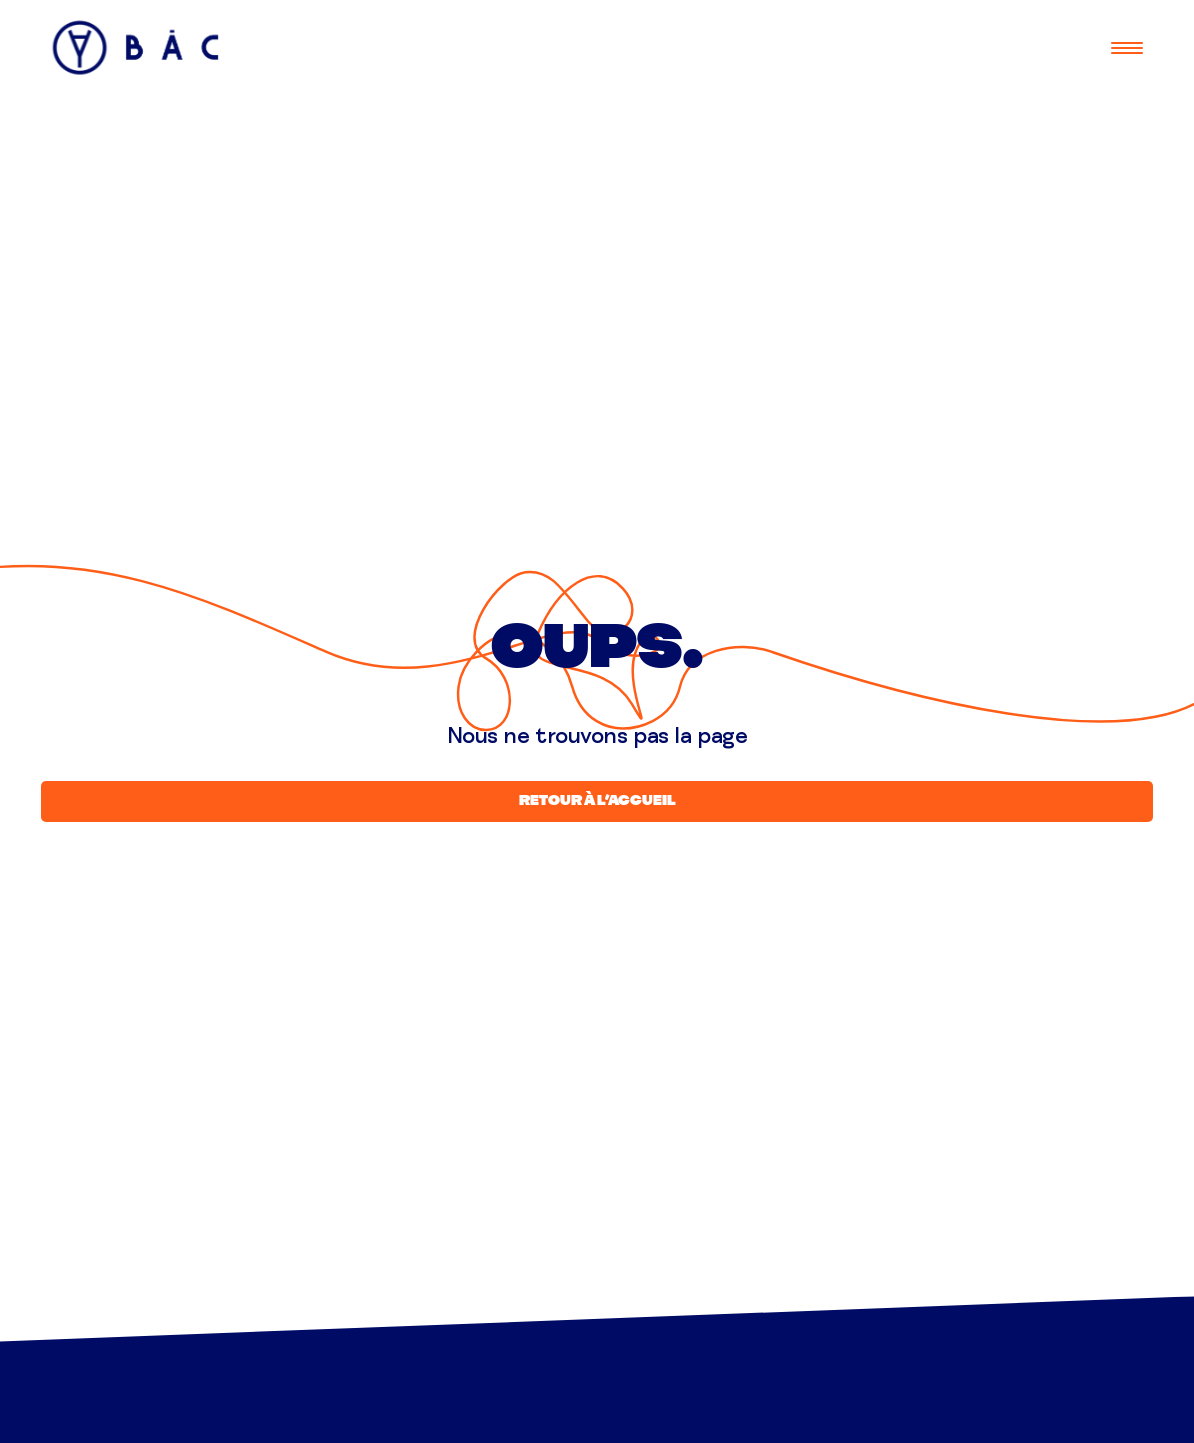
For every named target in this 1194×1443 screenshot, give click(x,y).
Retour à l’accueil (597, 801)
